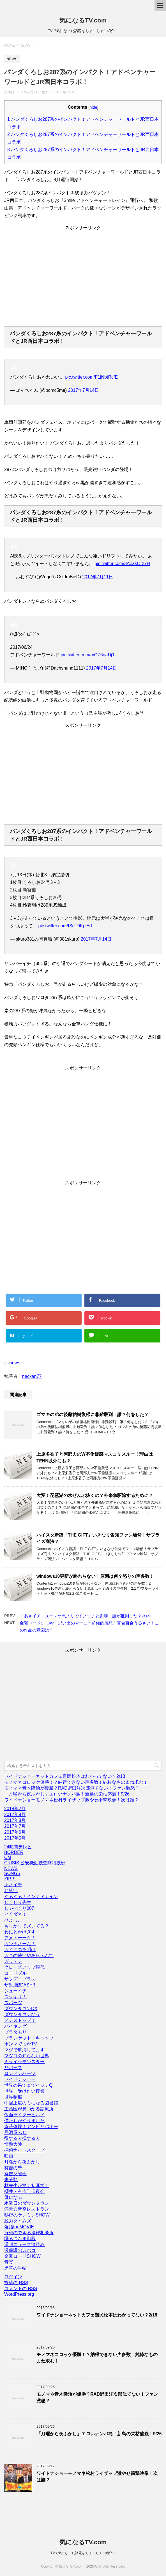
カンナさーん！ (20, 1943)
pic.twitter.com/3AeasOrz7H (122, 563)
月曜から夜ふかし (22, 2161)
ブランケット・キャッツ (29, 2038)
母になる (13, 2197)
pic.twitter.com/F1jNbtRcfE (91, 377)
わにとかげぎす (20, 1931)
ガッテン (13, 1961)
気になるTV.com (83, 20)
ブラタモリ (15, 2032)
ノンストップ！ (20, 2020)
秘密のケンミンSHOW (27, 2215)
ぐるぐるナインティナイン (31, 1896)
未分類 (11, 2179)
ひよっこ (13, 1920)
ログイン (13, 2276)
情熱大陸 (13, 2144)
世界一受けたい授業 (24, 2091)
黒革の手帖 (15, 2268)
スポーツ (13, 2002)
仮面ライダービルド (24, 2114)
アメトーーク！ (20, 1937)
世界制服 (13, 2097)
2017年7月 (15, 1826)
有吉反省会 (15, 2173)
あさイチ (13, 1884)
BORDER (13, 1852)
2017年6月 (15, 1832)
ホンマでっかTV (20, 2044)
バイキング (15, 2026)
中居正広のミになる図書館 (31, 2103)
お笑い (11, 1890)
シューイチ (15, 1990)
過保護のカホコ (20, 2250)
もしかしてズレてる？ (26, 1926)
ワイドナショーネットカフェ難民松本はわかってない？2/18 (64, 1776)
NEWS (14, 1363)
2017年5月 (15, 1838)
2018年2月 (15, 1808)
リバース (13, 2067)
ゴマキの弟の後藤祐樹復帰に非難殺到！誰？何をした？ (92, 1414)
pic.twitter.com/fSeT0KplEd (65, 925)
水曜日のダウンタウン (26, 2203)
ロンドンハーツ (20, 2073)
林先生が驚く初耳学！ (26, 2185)
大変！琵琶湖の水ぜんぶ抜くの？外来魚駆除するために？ (94, 1495)
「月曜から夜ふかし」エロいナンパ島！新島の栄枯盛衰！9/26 (67, 1794)
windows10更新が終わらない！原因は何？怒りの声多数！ (95, 1576)
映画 (8, 2156)
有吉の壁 (13, 2167)
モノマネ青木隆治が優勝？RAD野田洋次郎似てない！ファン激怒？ (71, 1788)
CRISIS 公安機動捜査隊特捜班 (34, 1862)
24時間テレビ (18, 1846)
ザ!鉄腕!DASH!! (19, 1985)
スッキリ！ (15, 1996)
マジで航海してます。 (26, 2049)
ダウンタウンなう (22, 2014)
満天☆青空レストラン (26, 2209)
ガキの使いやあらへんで (29, 1955)
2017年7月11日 (97, 576)
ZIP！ (10, 1878)
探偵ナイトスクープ (24, 2150)
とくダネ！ (15, 1914)
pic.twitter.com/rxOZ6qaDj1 (87, 654)
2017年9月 (15, 1814)
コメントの (20, 2288)
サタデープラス (20, 1979)
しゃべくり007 (19, 1908)
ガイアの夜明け (20, 1949)
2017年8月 (15, 1820)
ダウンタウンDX (20, 2008)
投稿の (16, 2282)
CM (7, 1857)
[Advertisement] (83, 280)
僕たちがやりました (24, 2120)
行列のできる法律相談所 (29, 2232)
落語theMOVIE (19, 2226)
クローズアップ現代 (24, 1967)
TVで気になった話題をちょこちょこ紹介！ (82, 2553)
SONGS (12, 1873)
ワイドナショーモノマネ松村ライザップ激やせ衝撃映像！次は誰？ (71, 1799)
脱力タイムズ (17, 2220)
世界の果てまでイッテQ (28, 2085)
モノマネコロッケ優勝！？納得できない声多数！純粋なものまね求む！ (76, 1782)
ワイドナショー (20, 2079)
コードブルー (17, 1973)
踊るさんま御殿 (20, 2238)
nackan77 (32, 1376)
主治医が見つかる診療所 (29, 2108)
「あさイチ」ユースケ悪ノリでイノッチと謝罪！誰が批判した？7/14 (85, 1616)
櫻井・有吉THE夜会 (24, 2191)
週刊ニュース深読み (24, 2244)
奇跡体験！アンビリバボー (31, 2126)
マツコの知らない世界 (26, 2055)
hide (93, 107)
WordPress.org (19, 2294)
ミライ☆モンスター (24, 2061)
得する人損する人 (22, 2138)
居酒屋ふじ (15, 2132)
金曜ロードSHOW (22, 2256)
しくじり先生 (17, 1902)
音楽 (8, 2262)
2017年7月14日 (83, 390)
